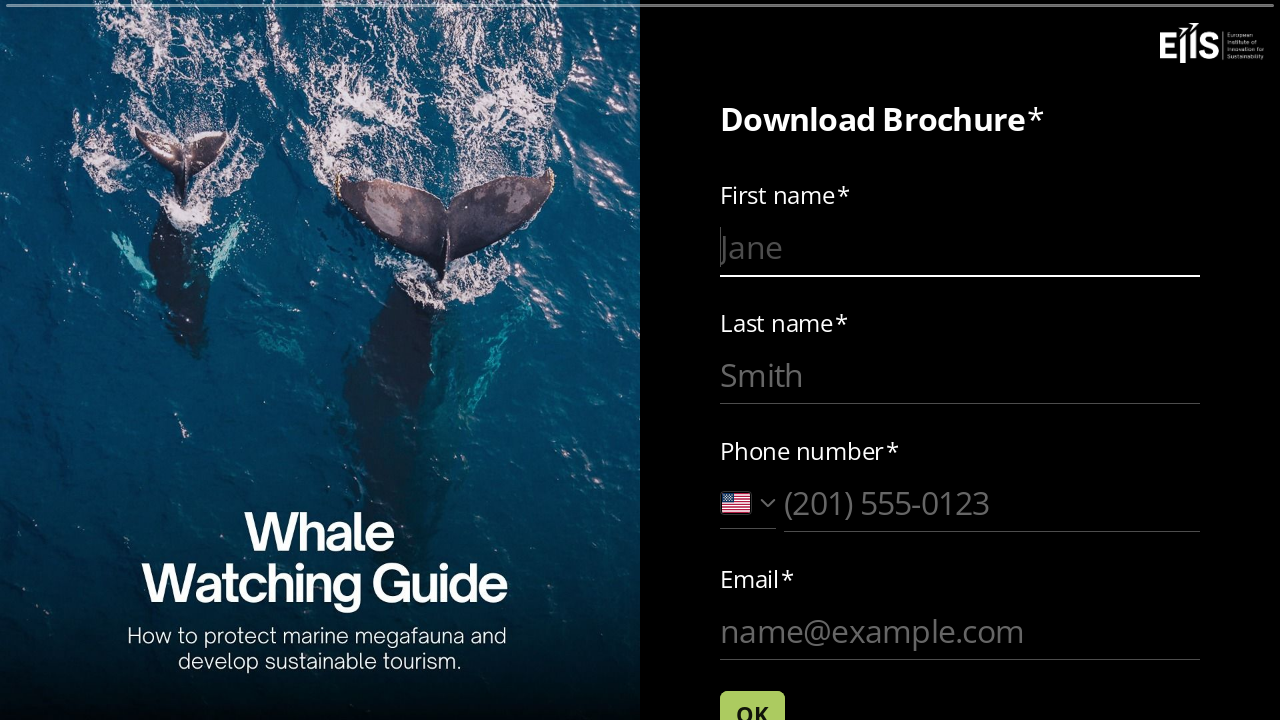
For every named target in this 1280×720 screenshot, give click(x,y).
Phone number (809, 451)
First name (784, 195)
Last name (784, 323)
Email (757, 579)
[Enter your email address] (960, 631)
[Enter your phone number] (992, 503)
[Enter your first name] (960, 247)
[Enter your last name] (960, 375)
